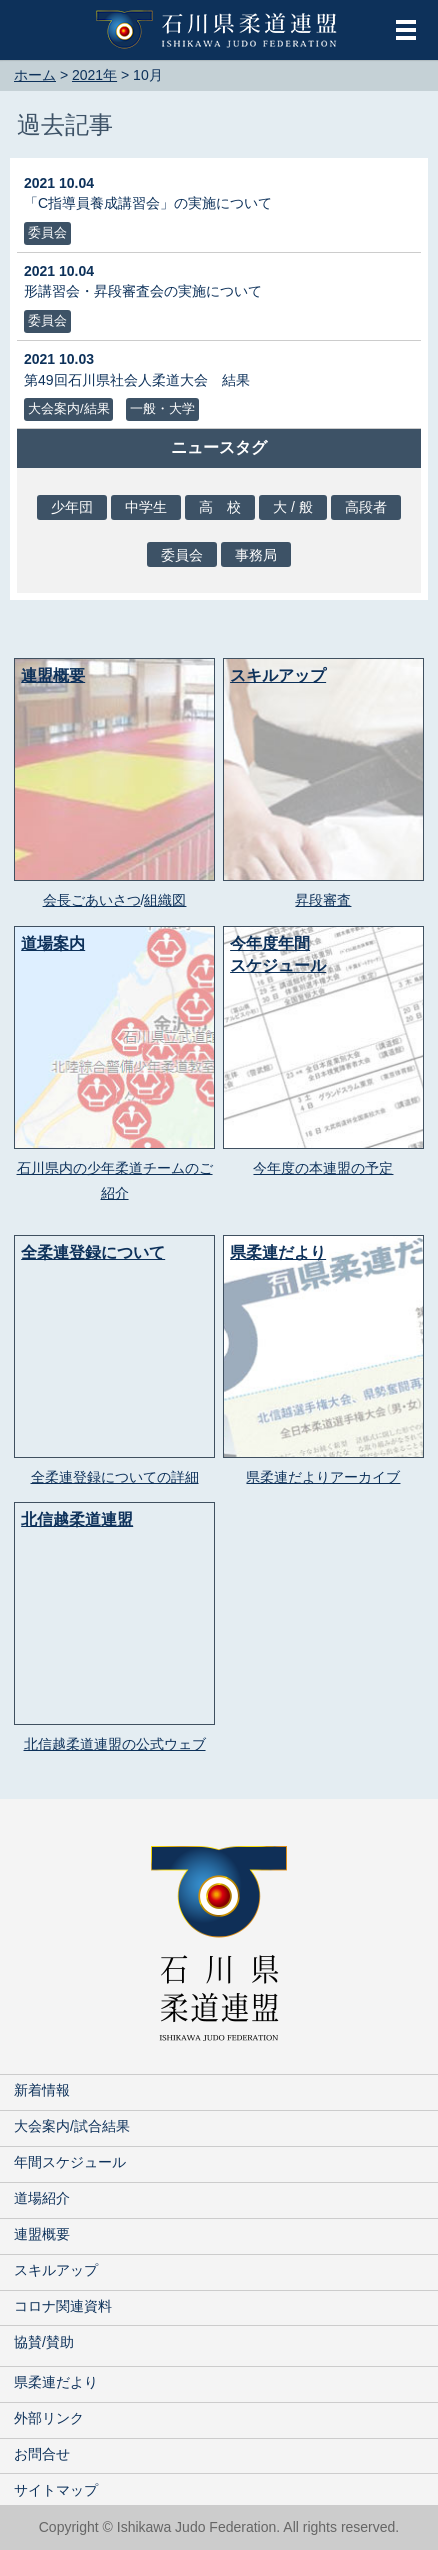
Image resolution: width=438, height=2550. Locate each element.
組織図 (165, 900)
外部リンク (49, 2418)
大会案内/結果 (69, 408)
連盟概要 (42, 2234)
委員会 (47, 232)
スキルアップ (56, 2270)
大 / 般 (293, 507)
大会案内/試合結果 (72, 2126)
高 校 (220, 507)
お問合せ (42, 2454)
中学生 (146, 507)
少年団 (72, 507)
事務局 (256, 555)
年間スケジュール (70, 2162)
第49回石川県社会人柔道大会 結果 (137, 380)
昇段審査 (323, 900)
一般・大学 (162, 408)
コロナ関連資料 (63, 2306)
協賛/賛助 (44, 2342)
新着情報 (42, 2090)
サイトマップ (56, 2490)
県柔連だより (56, 2382)
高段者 (366, 507)
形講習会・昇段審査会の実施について (143, 291)
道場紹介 (42, 2198)
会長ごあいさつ (92, 900)
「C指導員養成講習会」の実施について (148, 203)
